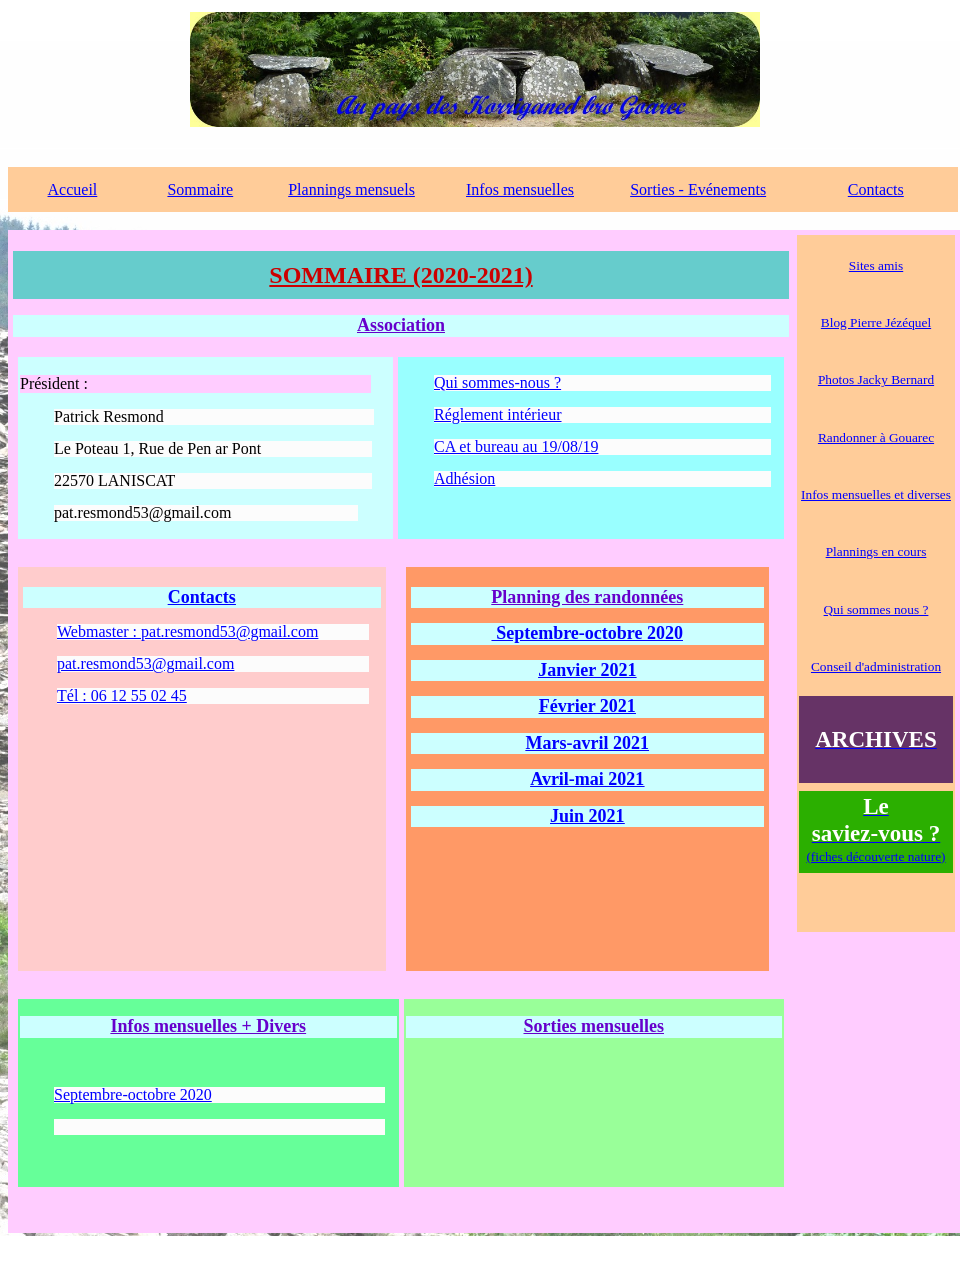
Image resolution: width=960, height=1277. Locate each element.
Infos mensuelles (520, 189)
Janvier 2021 (587, 670)
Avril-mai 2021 (587, 779)
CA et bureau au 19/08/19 (516, 446)
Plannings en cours (876, 551)
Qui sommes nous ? (876, 609)
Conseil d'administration (876, 666)
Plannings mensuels (351, 189)
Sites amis (876, 265)
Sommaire (200, 189)
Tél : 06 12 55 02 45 (122, 695)
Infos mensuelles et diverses (876, 494)
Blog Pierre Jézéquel (876, 322)
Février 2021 (587, 706)
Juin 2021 (587, 816)
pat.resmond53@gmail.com (145, 663)
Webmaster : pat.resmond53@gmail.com (187, 631)
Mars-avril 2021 (587, 743)
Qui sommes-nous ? (497, 382)
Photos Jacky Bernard (876, 379)
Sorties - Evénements (698, 189)
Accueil (73, 189)
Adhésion (464, 478)
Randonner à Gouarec (876, 437)
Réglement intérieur (498, 414)
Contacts (876, 189)
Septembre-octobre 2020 (587, 633)
